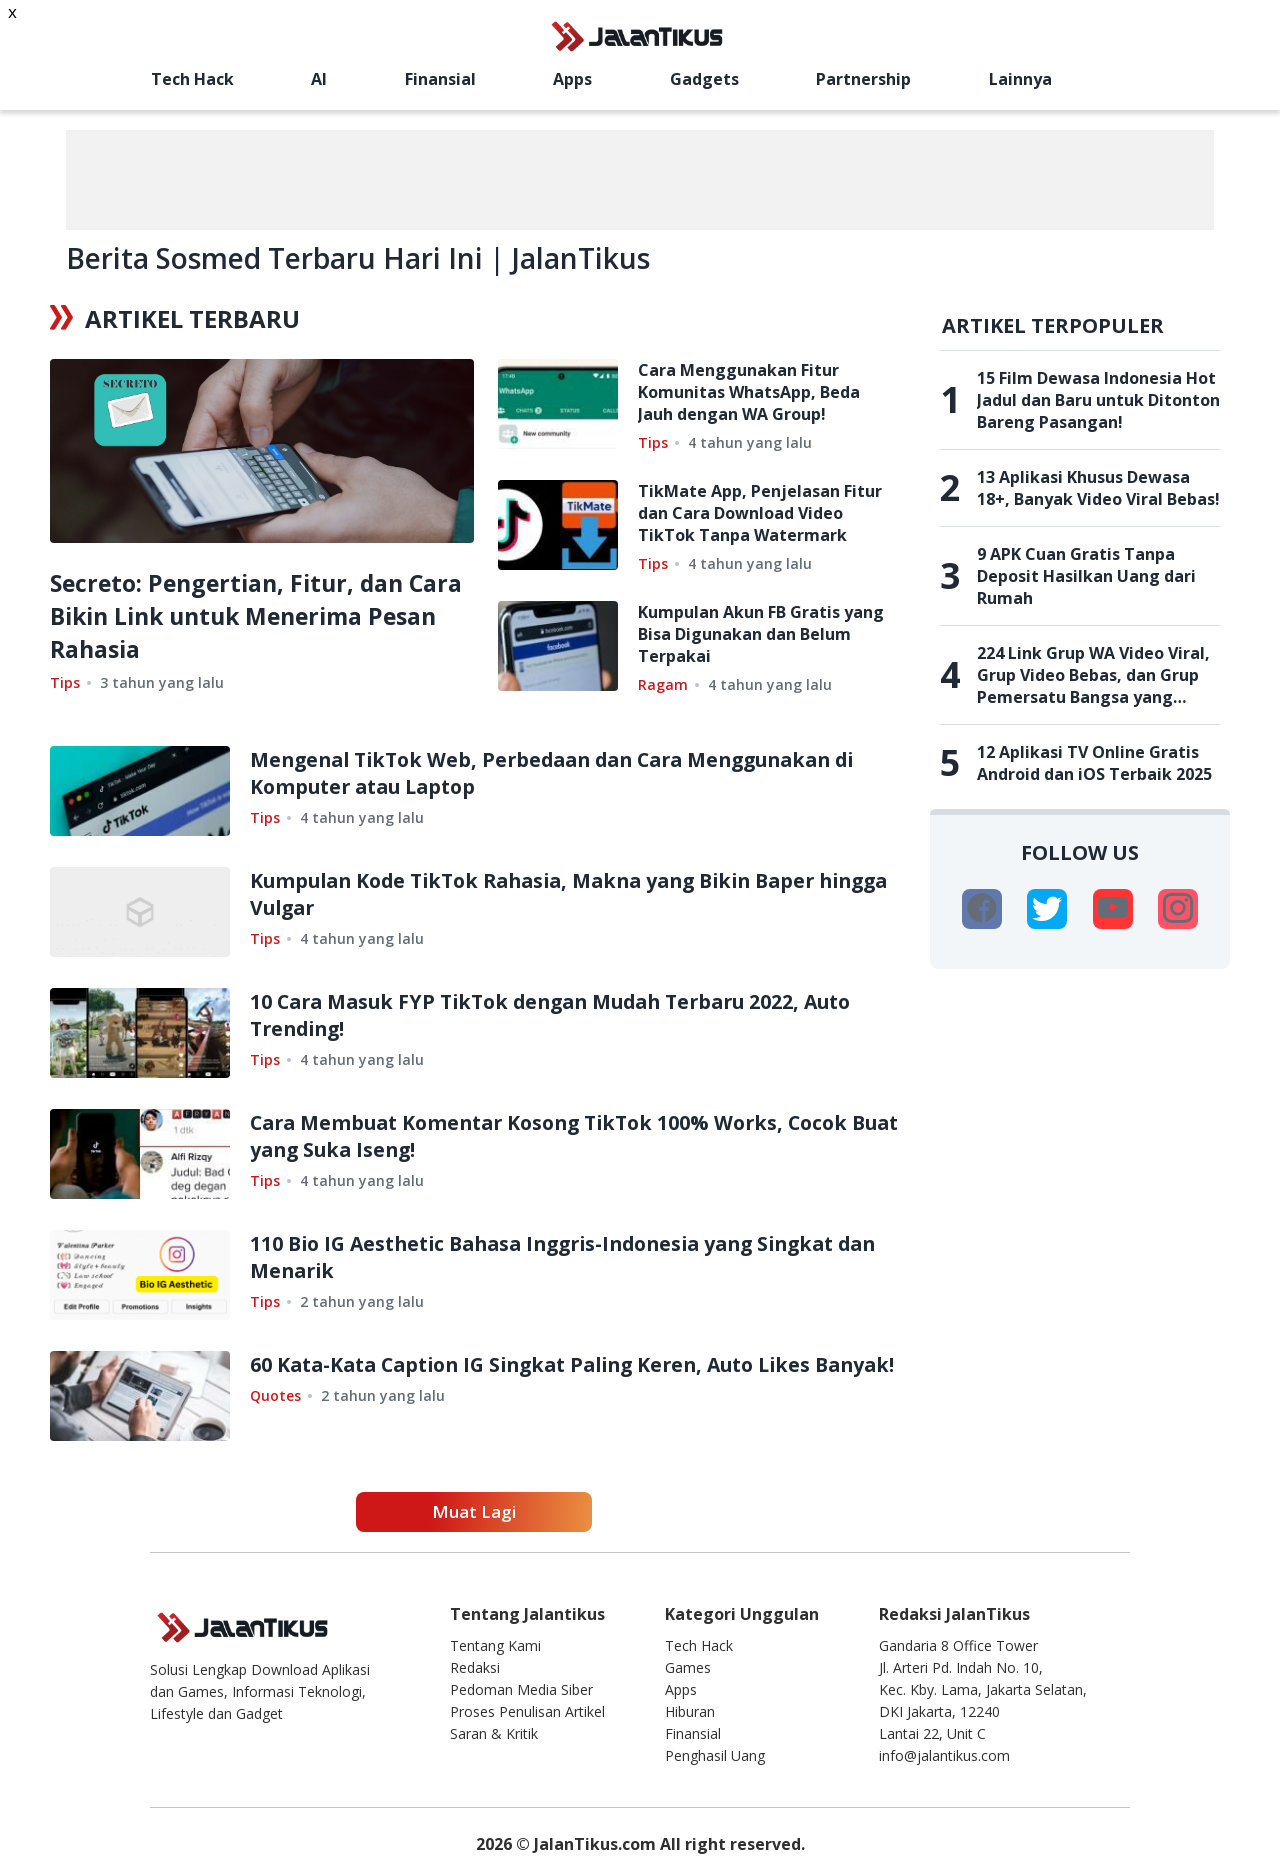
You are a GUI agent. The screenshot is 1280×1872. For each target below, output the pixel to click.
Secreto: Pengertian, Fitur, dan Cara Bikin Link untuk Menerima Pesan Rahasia (245, 615)
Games (688, 1667)
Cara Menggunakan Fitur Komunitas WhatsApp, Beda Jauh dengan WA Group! (749, 392)
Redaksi (475, 1667)
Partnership (863, 79)
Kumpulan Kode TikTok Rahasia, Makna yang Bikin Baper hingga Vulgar (547, 894)
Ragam (663, 684)
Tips (65, 682)
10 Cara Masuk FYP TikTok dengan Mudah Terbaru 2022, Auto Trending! (564, 1015)
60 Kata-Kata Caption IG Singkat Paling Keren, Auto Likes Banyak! (545, 1378)
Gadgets (704, 79)
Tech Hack (192, 79)
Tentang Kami (495, 1645)
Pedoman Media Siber (521, 1689)
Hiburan (690, 1711)
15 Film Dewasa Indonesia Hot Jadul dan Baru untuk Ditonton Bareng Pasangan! (1098, 400)
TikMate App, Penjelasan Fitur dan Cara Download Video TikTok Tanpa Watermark (760, 513)
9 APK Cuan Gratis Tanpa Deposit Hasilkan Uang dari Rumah (1086, 576)
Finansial (440, 79)
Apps (572, 79)
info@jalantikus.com (944, 1755)
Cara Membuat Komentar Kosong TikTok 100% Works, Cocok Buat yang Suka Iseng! (561, 1136)
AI (319, 79)
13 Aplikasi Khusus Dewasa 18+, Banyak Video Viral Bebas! (1098, 488)
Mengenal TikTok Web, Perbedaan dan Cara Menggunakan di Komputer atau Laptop (567, 773)
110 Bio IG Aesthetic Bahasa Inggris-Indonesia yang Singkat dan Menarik (558, 1257)
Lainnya (1020, 79)
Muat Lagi (474, 1511)
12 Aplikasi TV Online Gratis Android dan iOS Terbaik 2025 (1094, 763)
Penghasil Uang (715, 1755)
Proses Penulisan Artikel (527, 1711)
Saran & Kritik (494, 1733)
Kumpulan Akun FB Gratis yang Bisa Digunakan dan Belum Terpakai (761, 634)
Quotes (275, 1422)
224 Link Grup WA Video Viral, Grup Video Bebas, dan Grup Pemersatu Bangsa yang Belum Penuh (1093, 675)
